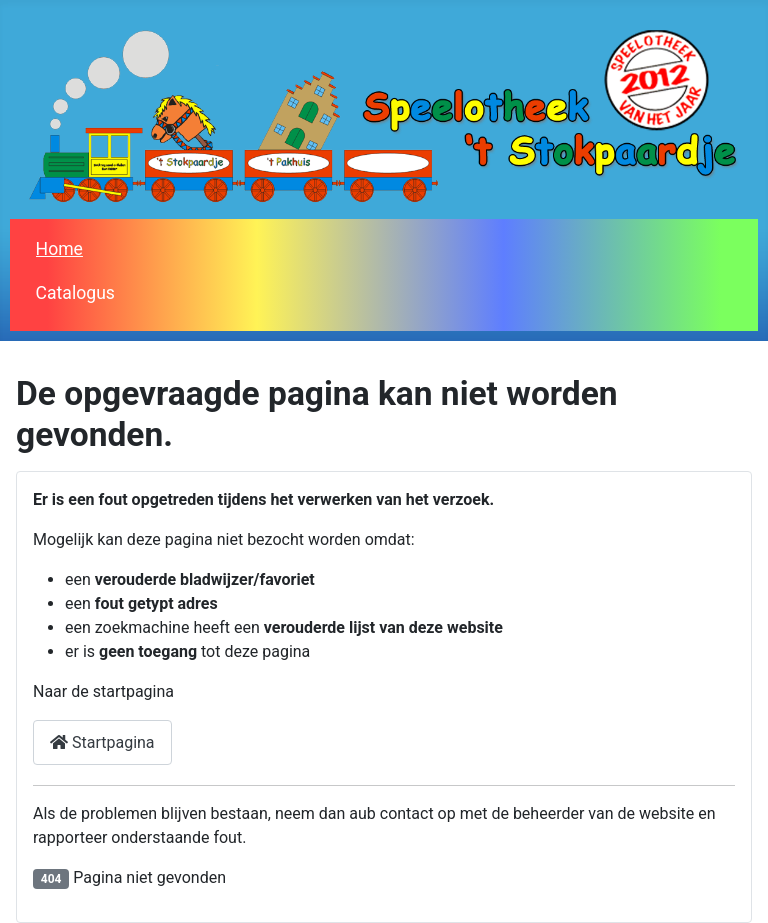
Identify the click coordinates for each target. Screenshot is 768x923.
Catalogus (75, 293)
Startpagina (102, 742)
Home (59, 249)
